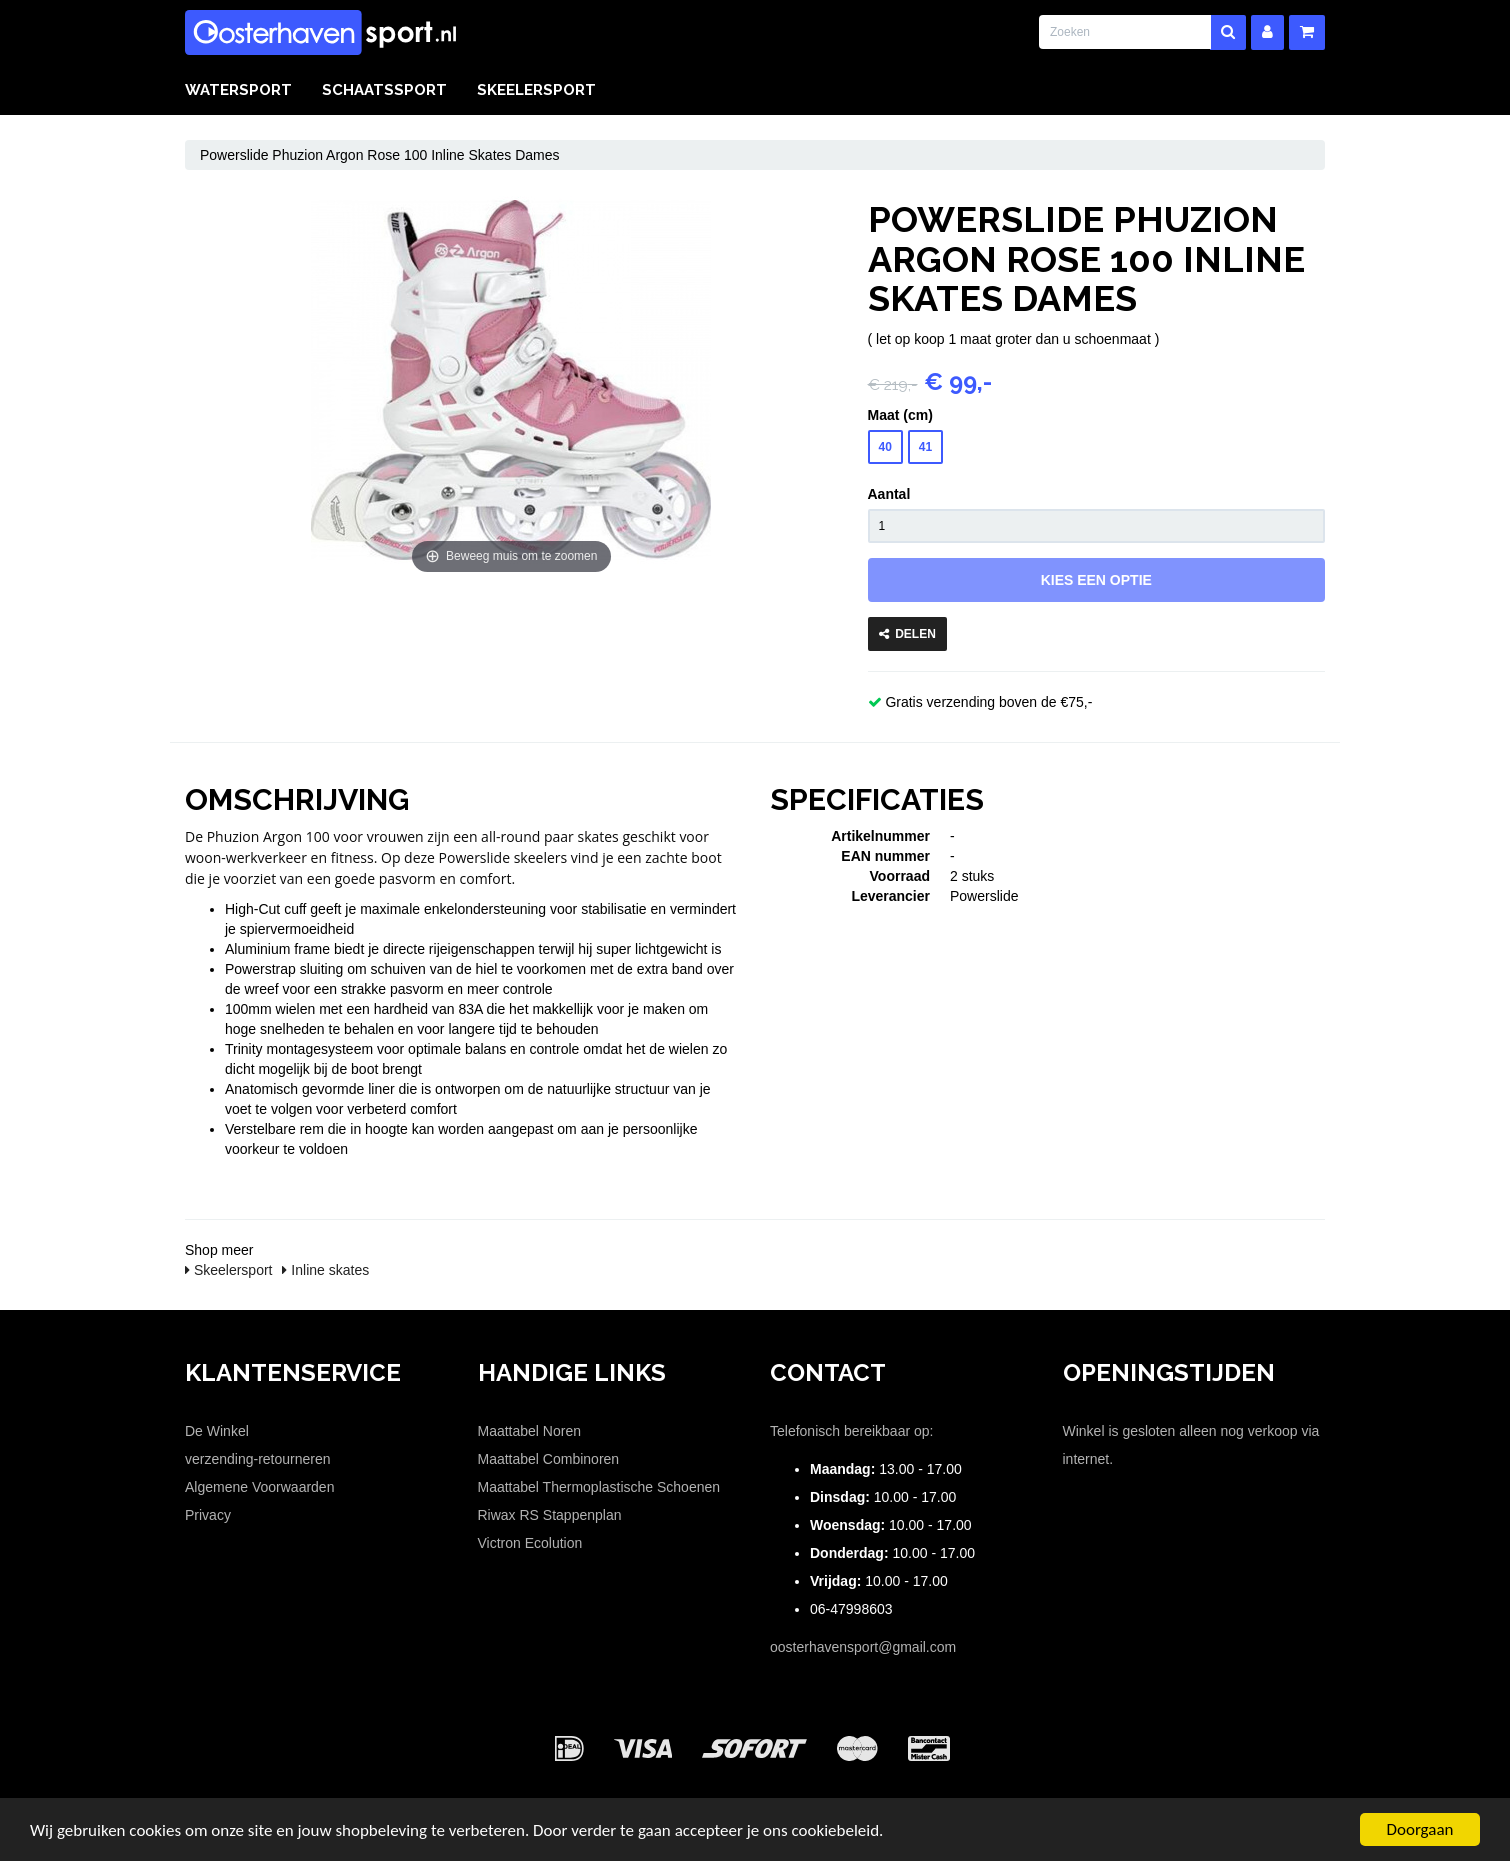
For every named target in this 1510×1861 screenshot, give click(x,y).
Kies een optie (1096, 580)
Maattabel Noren (530, 1431)
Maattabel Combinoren (549, 1459)
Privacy (208, 1515)
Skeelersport (536, 90)
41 (925, 447)
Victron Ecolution (530, 1543)
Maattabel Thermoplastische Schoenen (599, 1487)
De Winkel (217, 1431)
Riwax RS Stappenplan (550, 1515)
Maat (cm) (900, 415)
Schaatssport (384, 90)
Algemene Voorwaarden (259, 1487)
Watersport (238, 90)
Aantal (889, 494)
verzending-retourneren (258, 1459)
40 (885, 447)
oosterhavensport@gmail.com (863, 1647)
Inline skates (325, 1270)
